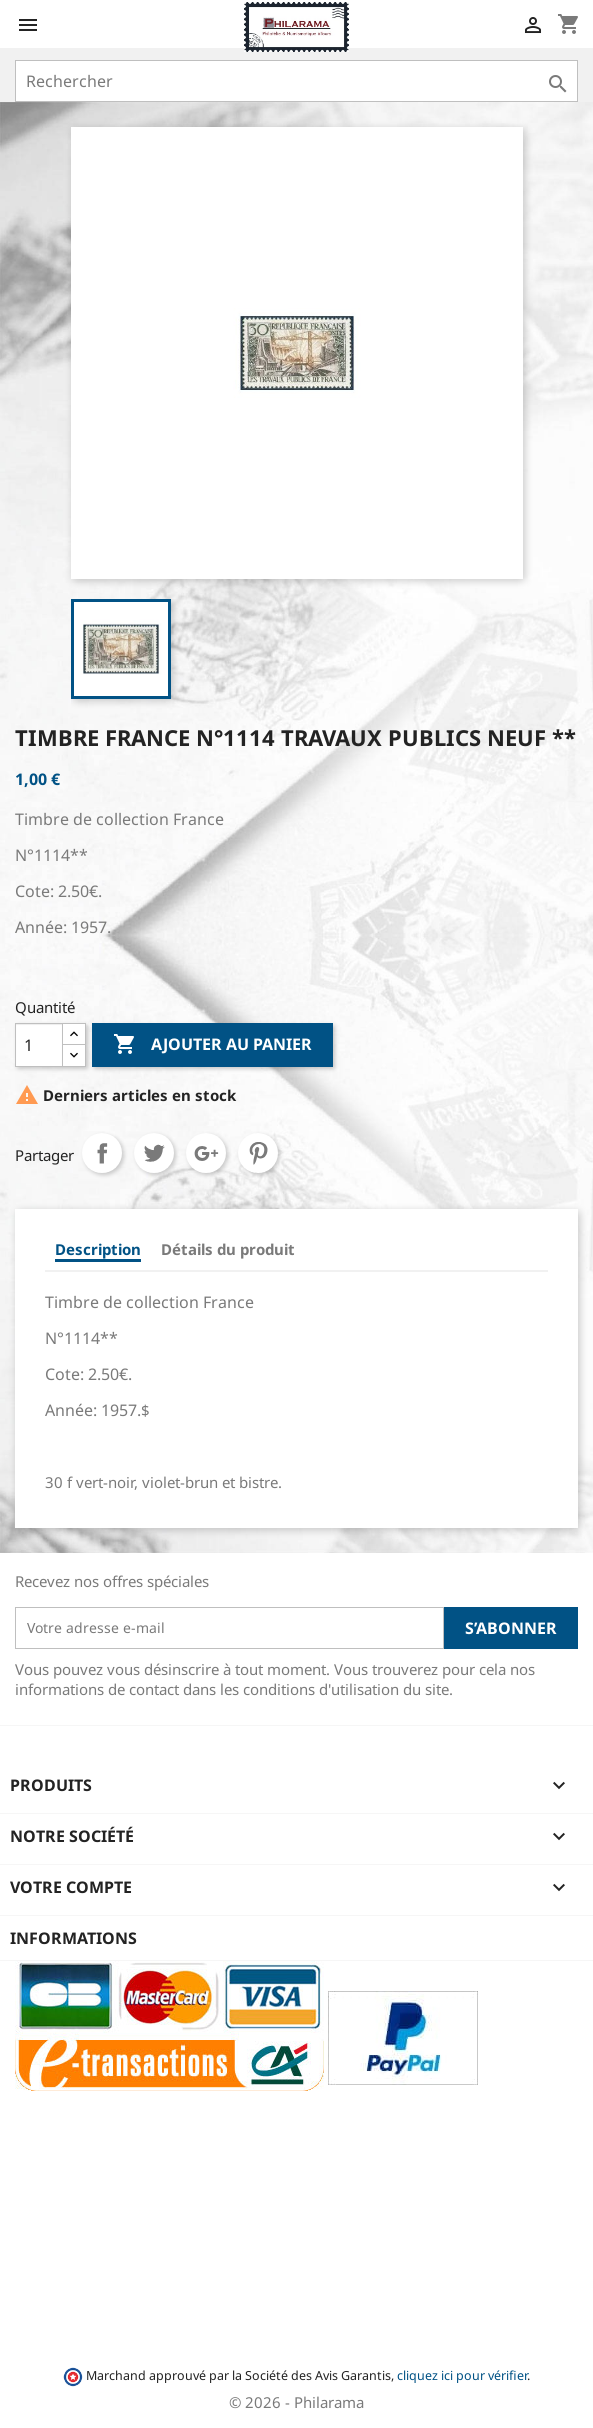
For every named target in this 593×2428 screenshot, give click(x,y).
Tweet (154, 1153)
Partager (102, 1153)
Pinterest (258, 1153)
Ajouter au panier (212, 1045)
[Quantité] (39, 1045)
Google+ (206, 1153)
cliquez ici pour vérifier (462, 2375)
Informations (73, 1938)
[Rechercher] (296, 81)
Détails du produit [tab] (228, 1249)
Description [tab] (98, 1249)
